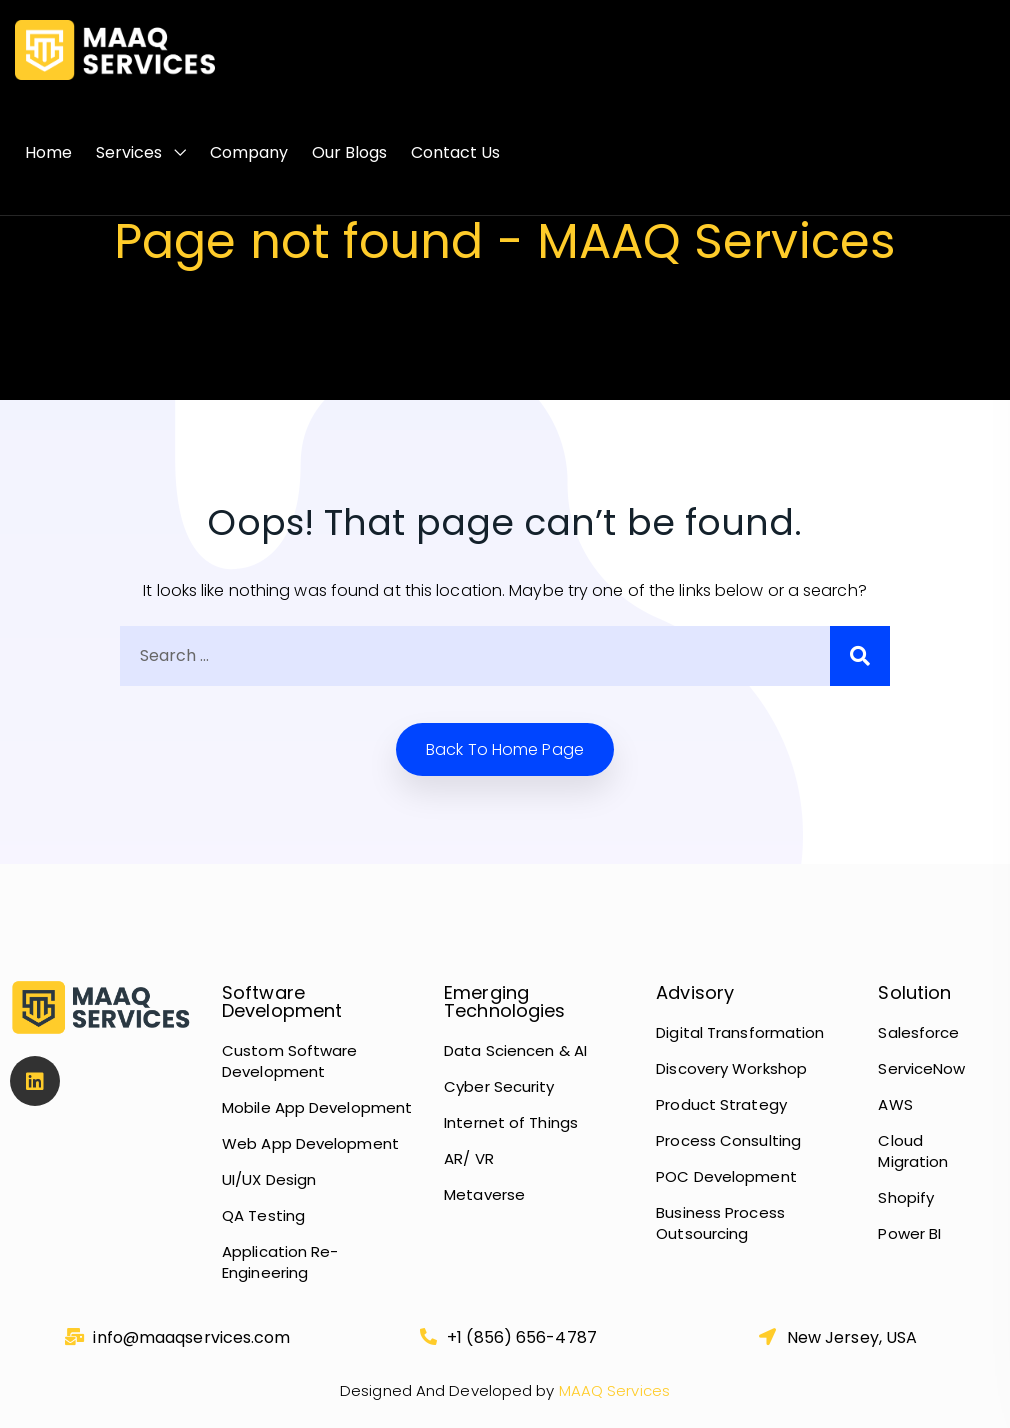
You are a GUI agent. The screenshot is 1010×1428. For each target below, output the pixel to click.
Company (249, 152)
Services (129, 152)
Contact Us (455, 152)
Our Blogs (349, 152)
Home (48, 152)
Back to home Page (505, 749)
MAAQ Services (612, 1390)
